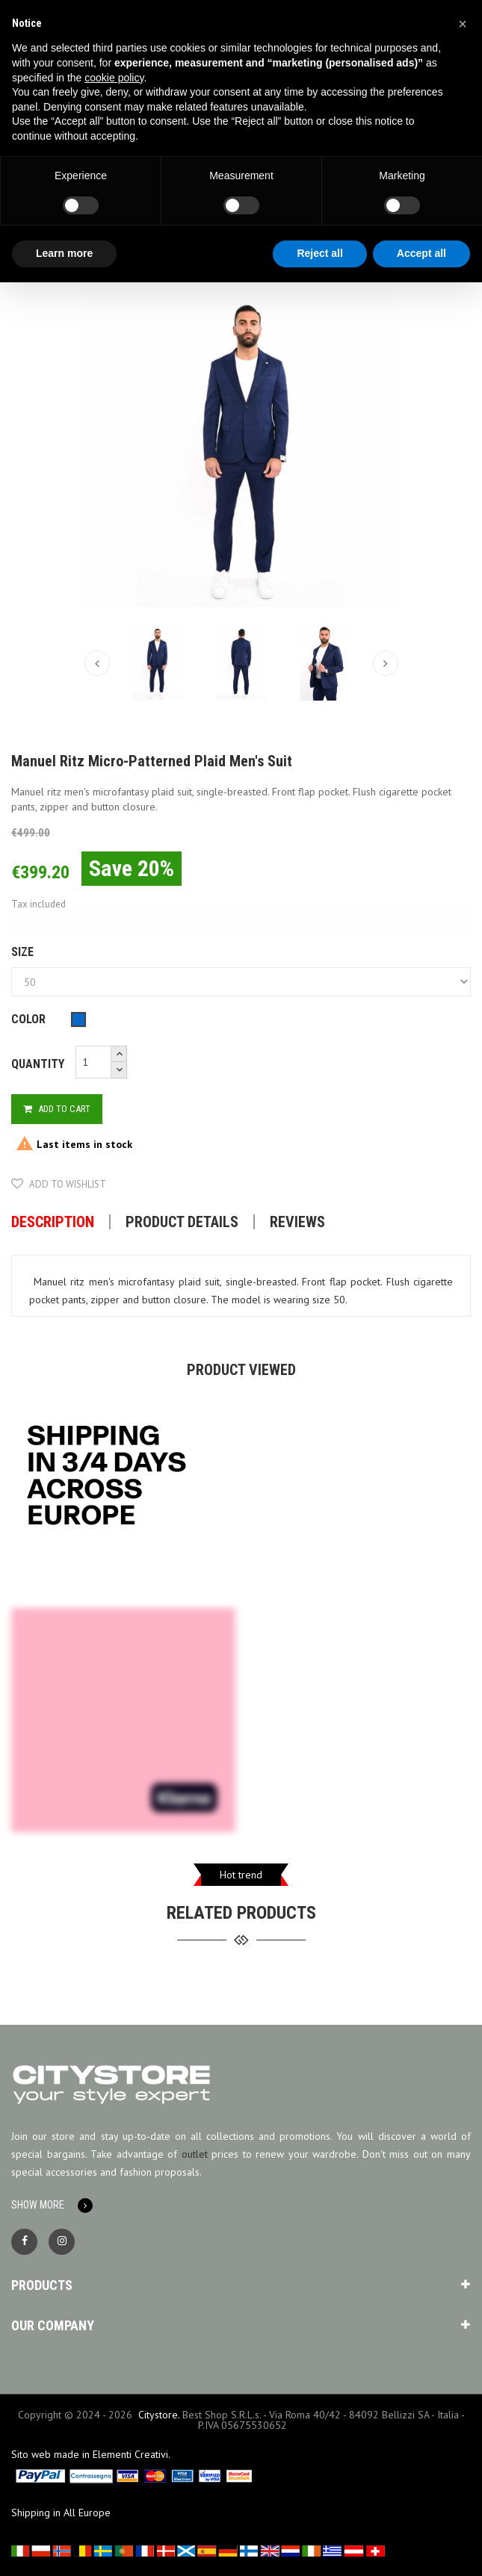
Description (52, 1221)
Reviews (297, 1221)
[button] (463, 24)
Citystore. (158, 2414)
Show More (37, 2205)
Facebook (24, 2242)
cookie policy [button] (113, 78)
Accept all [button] (421, 253)
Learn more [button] (64, 253)
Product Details (182, 1221)
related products (241, 1912)
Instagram (62, 2242)
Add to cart (56, 1108)
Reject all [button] (319, 253)
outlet (195, 2154)
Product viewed (241, 1370)
